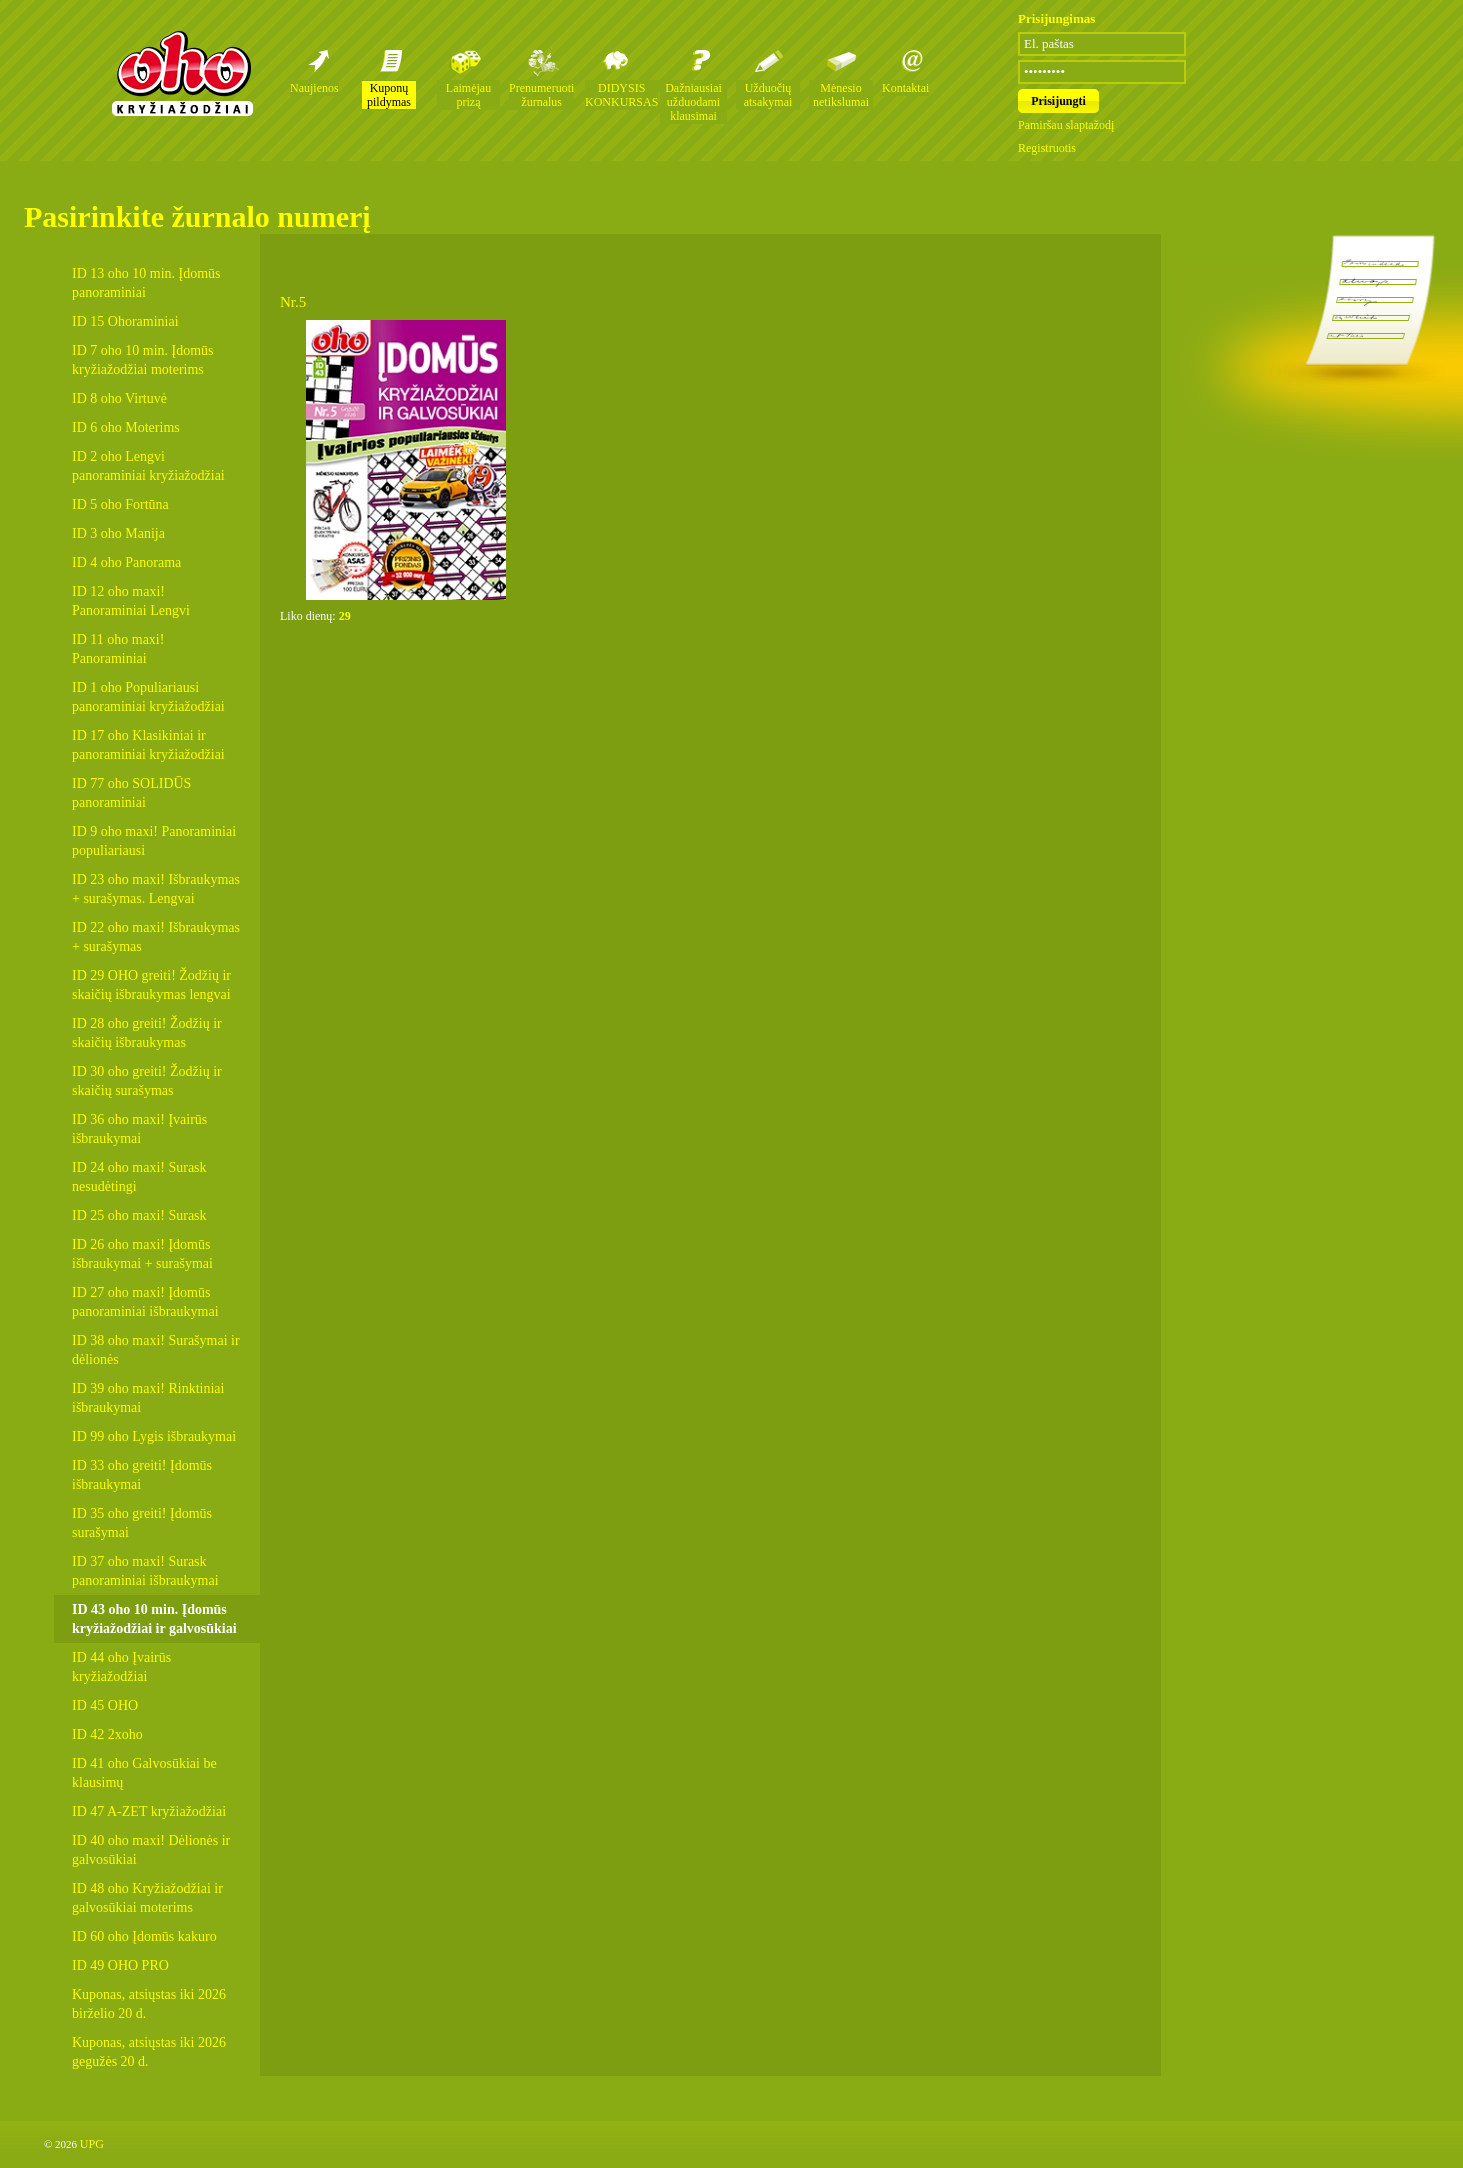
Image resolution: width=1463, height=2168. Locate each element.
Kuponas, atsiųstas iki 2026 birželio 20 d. (149, 2004)
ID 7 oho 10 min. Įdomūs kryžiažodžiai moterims (143, 360)
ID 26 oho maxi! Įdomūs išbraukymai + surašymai (142, 1254)
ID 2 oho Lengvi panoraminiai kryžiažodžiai (148, 466)
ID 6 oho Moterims (126, 427)
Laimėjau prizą (468, 95)
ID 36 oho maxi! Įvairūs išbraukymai (139, 1129)
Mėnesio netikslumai (841, 95)
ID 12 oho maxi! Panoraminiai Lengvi (131, 601)
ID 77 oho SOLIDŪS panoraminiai (131, 793)
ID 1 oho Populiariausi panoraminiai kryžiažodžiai (148, 697)
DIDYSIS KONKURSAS (621, 95)
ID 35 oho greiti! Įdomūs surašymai (142, 1523)
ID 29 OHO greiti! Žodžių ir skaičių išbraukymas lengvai (151, 985)
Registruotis (1047, 148)
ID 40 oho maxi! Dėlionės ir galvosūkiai (151, 1850)
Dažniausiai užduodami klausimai (693, 102)
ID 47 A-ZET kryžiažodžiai (149, 1811)
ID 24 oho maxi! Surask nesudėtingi (139, 1177)
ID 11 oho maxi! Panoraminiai (118, 649)
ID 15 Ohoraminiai (125, 321)
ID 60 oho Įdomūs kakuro (144, 1936)
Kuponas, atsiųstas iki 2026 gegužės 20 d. (149, 2052)
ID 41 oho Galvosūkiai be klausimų (144, 1773)
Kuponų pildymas (389, 95)
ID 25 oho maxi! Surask (139, 1215)
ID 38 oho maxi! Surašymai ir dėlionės (156, 1350)
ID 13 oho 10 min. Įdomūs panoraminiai (146, 283)
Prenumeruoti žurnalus (541, 95)
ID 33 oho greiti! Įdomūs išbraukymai (142, 1475)
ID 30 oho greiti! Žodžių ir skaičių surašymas (147, 1081)
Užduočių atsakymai (768, 95)
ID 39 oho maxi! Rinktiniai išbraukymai (148, 1398)
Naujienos (314, 88)
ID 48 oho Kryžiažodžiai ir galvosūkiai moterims (147, 1898)
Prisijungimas (1056, 18)
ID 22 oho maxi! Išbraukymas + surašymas (156, 937)
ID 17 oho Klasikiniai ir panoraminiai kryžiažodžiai (148, 745)
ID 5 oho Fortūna (120, 504)
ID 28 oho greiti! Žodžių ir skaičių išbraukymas (147, 1033)
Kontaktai (905, 88)
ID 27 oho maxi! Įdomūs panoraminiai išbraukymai (145, 1302)
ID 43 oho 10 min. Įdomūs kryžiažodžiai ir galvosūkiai (154, 1619)
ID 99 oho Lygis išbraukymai (154, 1436)
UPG (92, 2144)
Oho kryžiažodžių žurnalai (182, 73)
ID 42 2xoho (107, 1734)
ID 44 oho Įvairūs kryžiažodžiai (121, 1667)
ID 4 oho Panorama (126, 562)
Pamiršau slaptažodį (1066, 125)
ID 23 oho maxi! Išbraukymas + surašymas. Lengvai (156, 889)
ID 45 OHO (105, 1705)
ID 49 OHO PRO (120, 1965)
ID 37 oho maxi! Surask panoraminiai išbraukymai (145, 1571)
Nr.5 (293, 302)
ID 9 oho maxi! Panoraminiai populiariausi (154, 841)
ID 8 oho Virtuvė (119, 398)
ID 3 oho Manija (118, 533)
